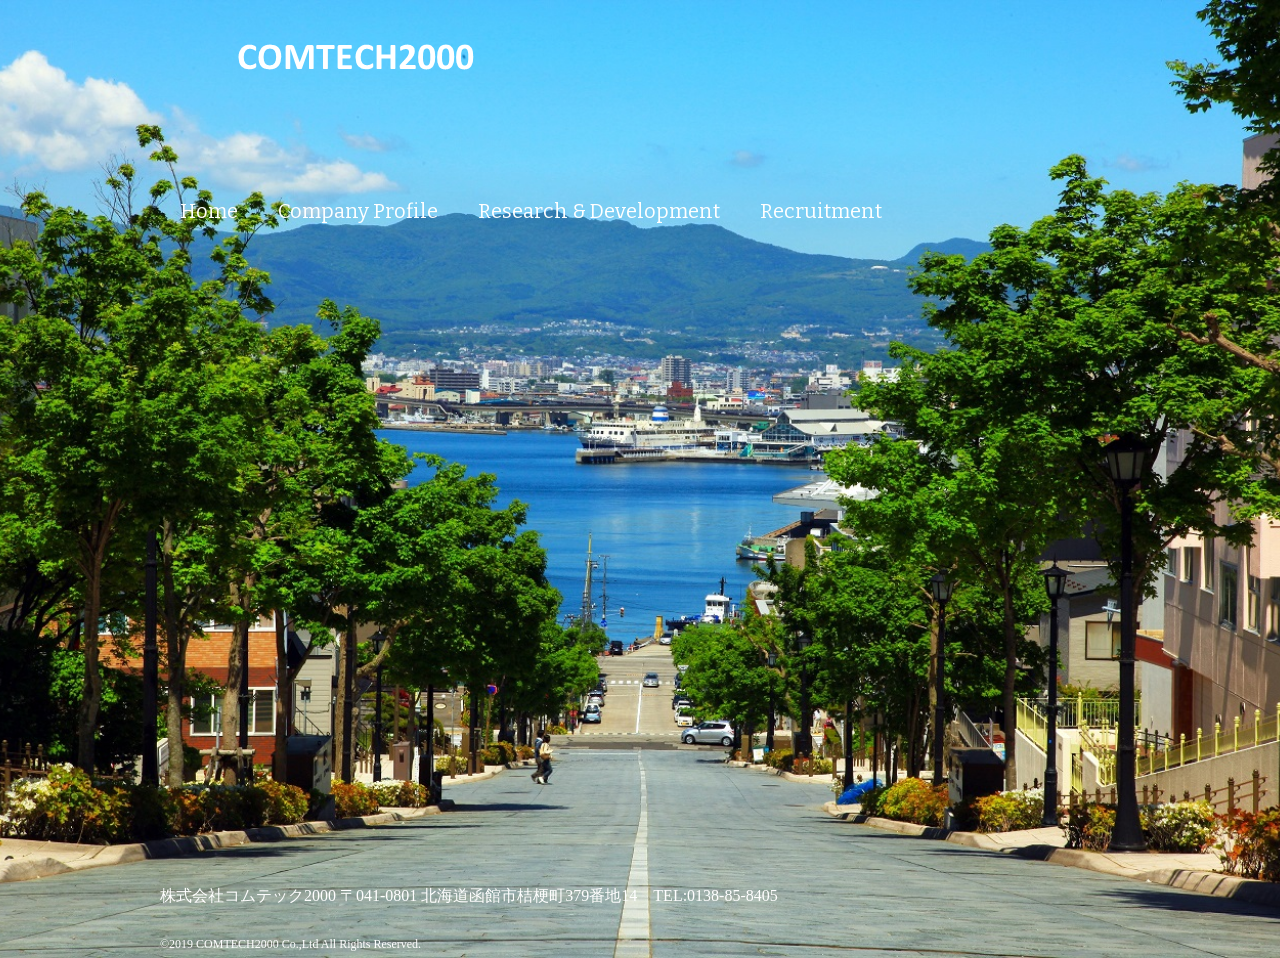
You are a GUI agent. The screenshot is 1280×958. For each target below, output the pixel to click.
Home (209, 211)
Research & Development (599, 211)
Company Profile (358, 211)
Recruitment (821, 211)
